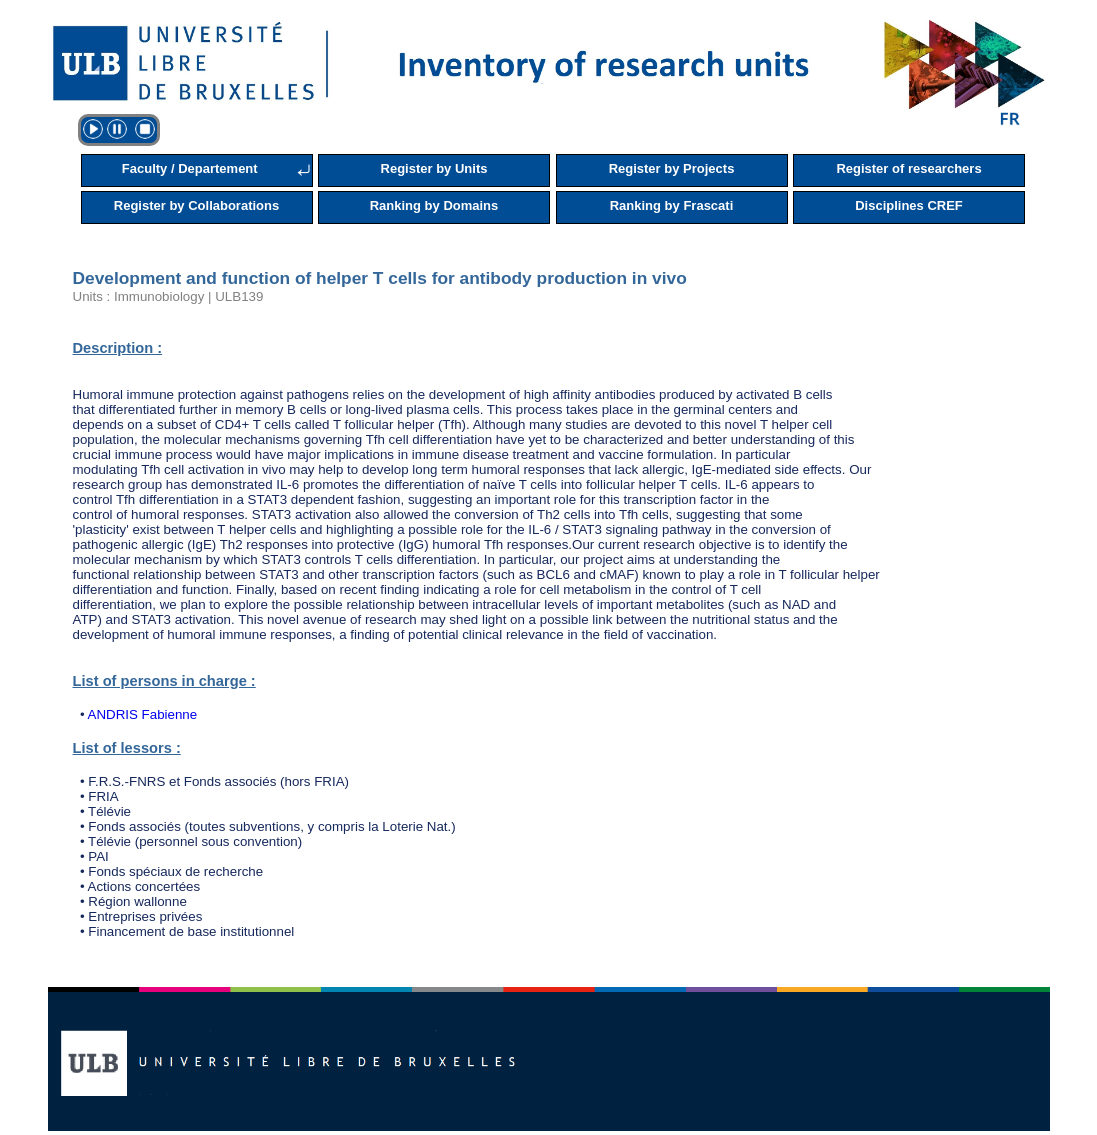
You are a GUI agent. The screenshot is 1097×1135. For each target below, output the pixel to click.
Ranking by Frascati (672, 205)
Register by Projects (672, 168)
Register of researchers (908, 168)
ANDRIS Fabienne (143, 714)
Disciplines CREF (909, 205)
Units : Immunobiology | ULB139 (168, 296)
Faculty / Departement (190, 168)
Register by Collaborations (196, 205)
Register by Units (434, 168)
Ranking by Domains (434, 205)
